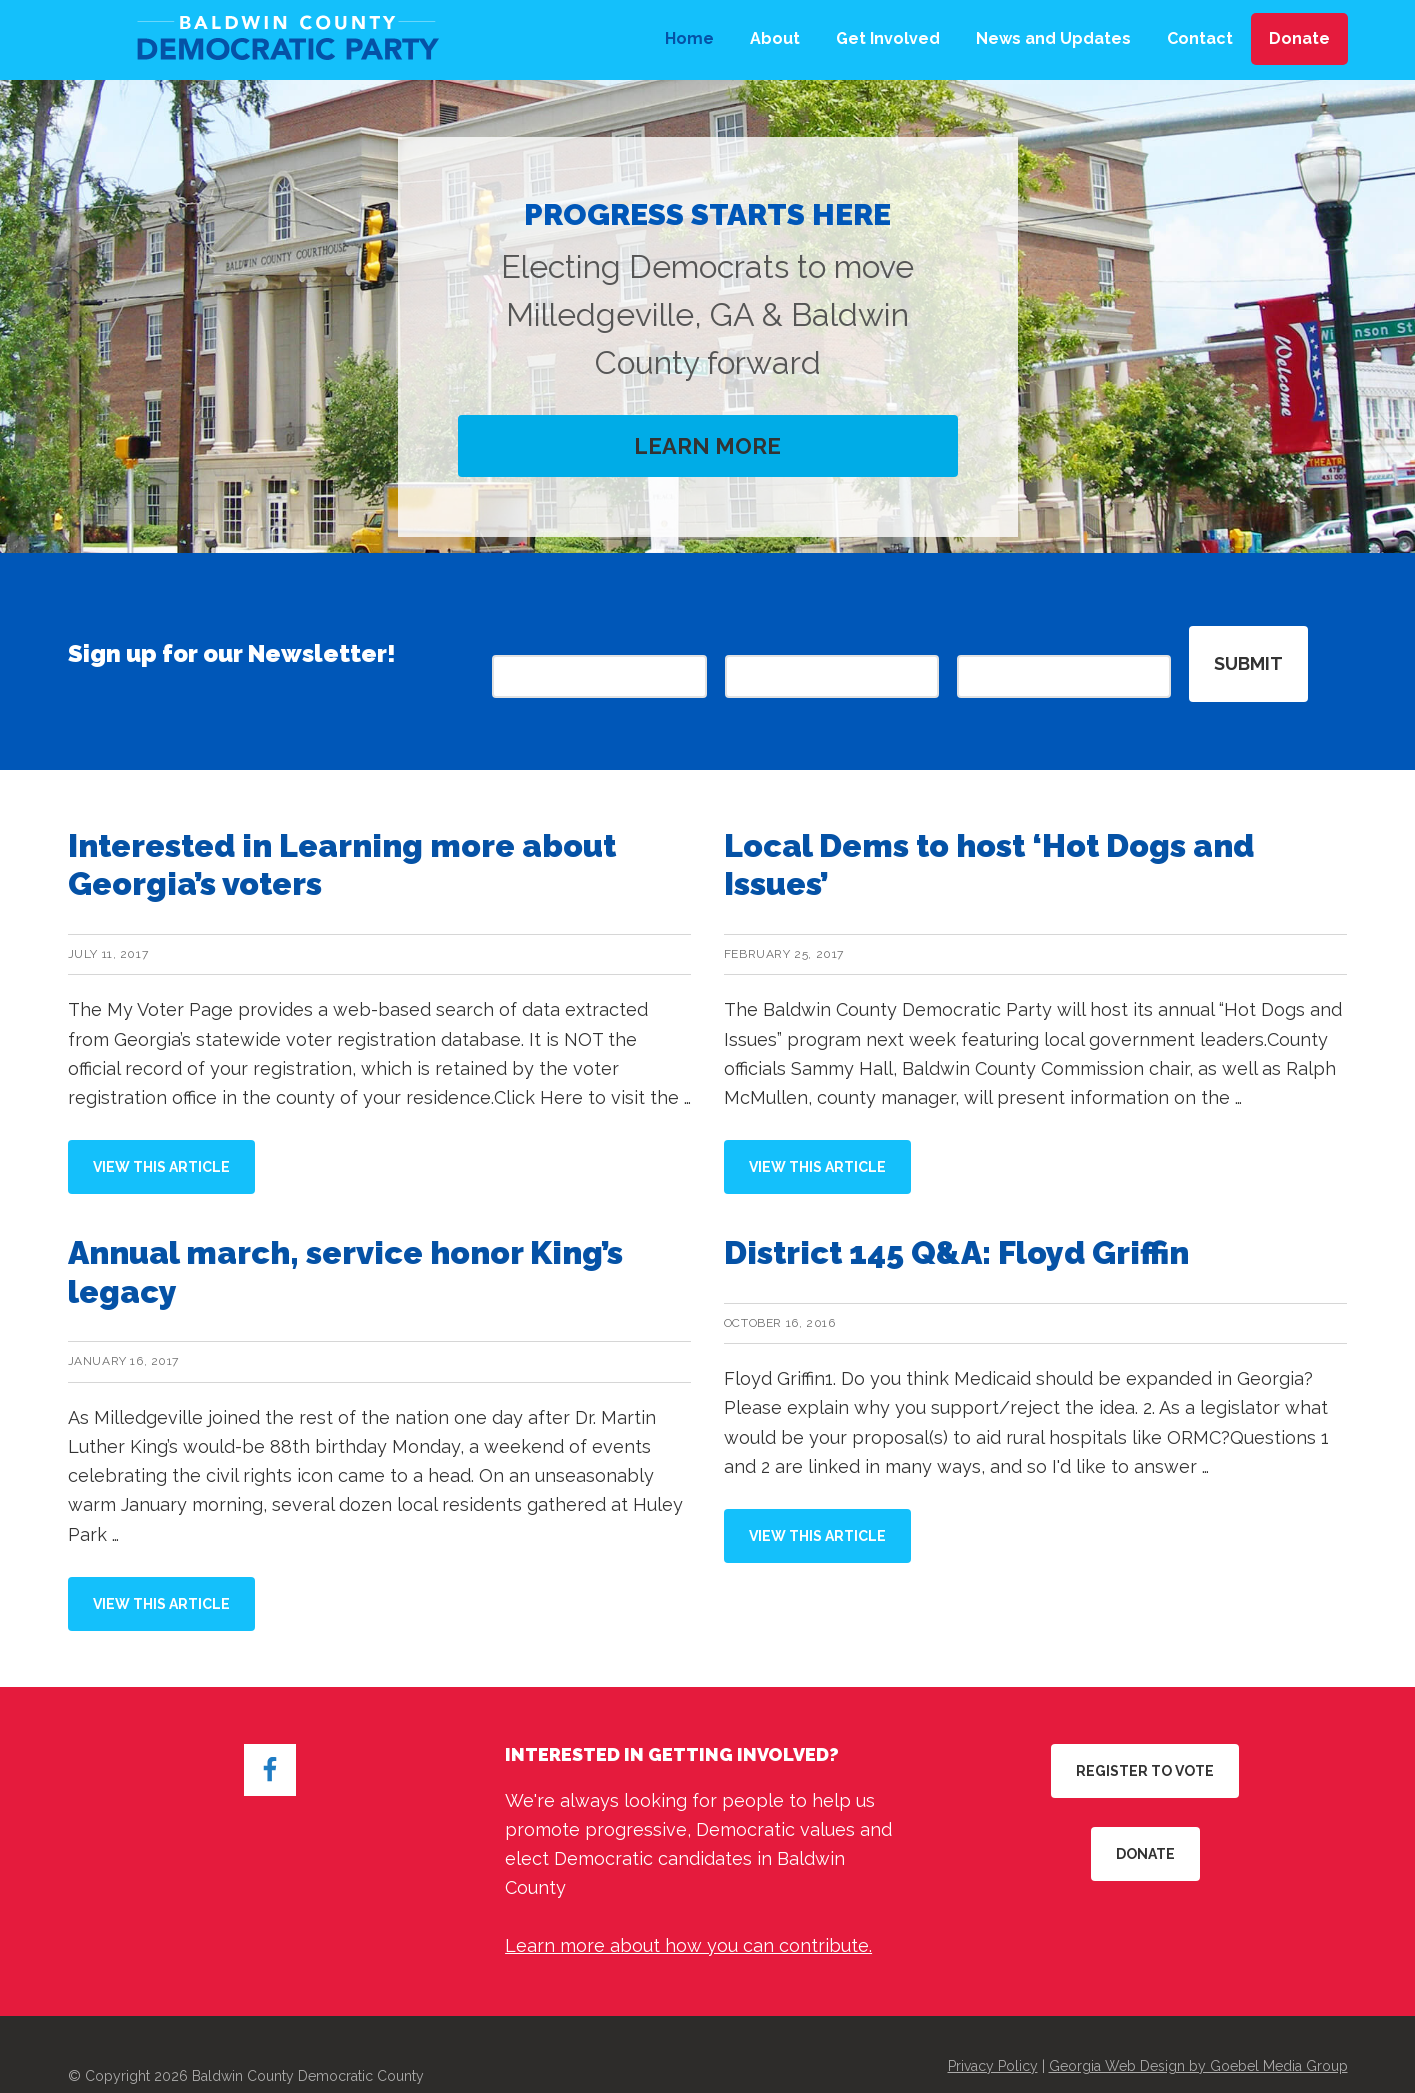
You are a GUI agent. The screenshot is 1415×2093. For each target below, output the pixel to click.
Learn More (707, 446)
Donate (1145, 1822)
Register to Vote (1145, 1739)
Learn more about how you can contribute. (688, 1913)
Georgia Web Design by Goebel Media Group (1198, 2034)
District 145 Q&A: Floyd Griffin (956, 1220)
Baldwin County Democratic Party (283, 40)
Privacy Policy (993, 2034)
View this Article (174, 1144)
